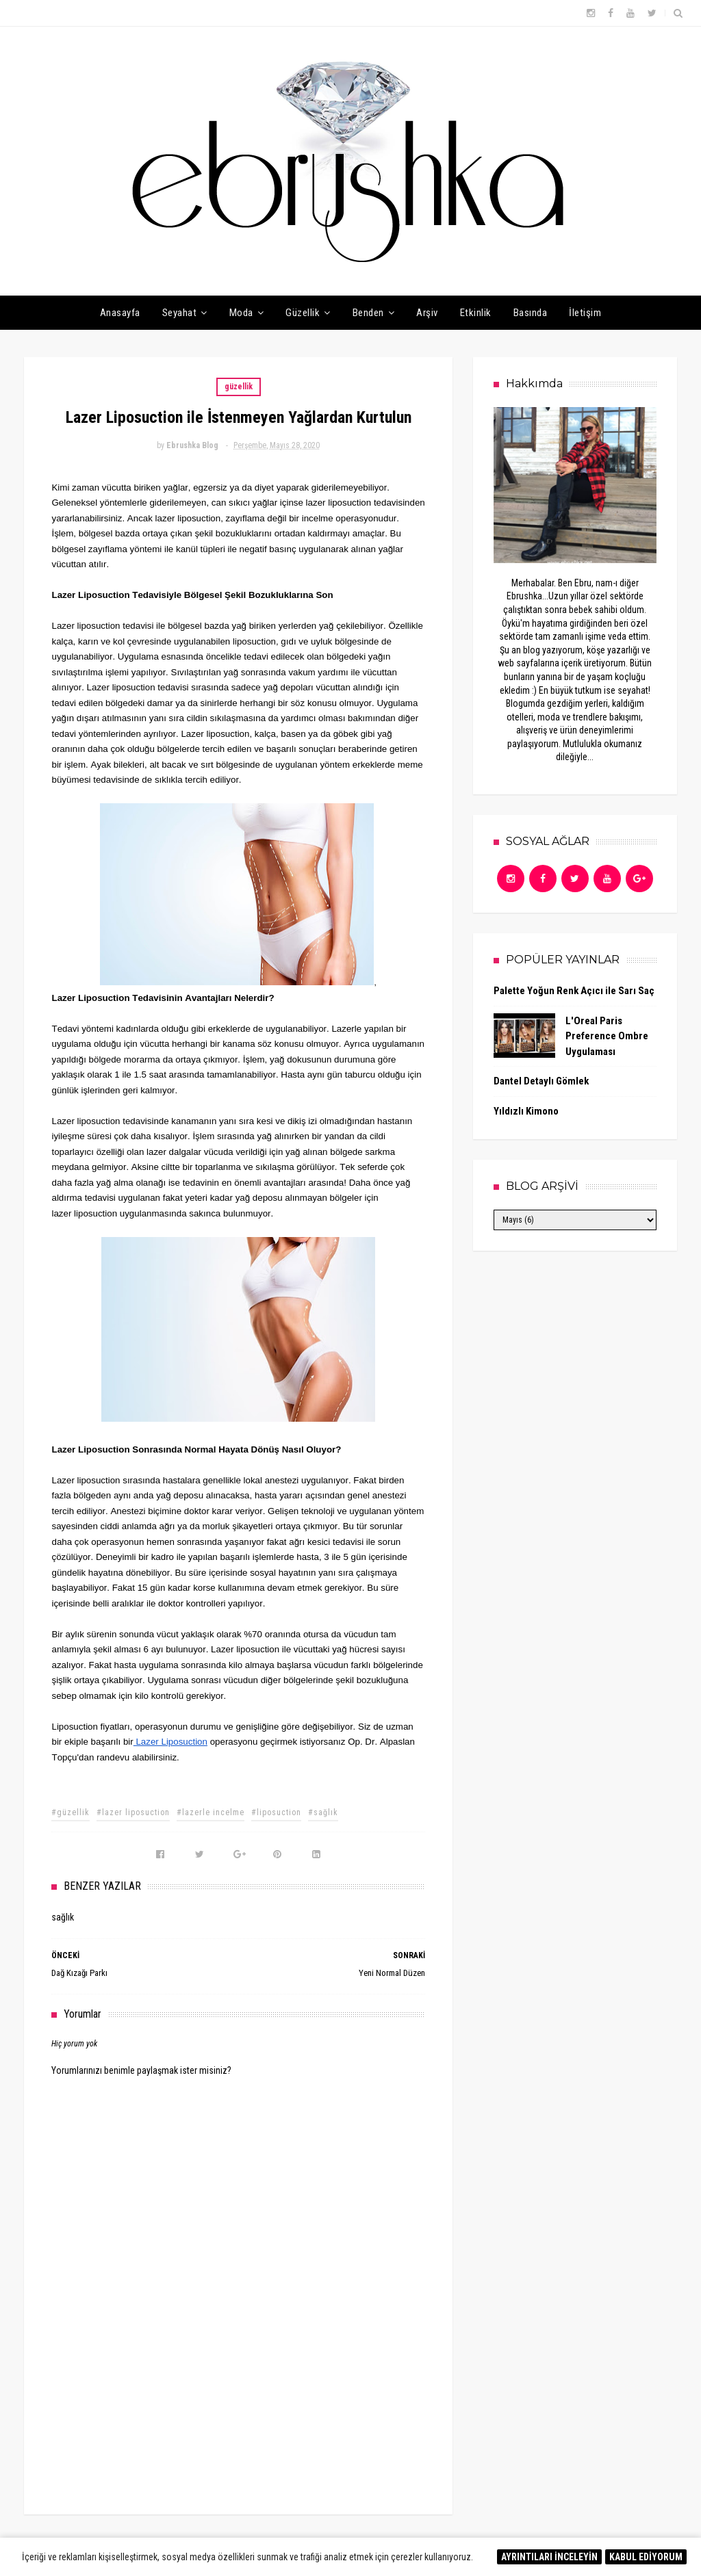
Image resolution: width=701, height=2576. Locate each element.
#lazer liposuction (133, 1812)
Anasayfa (120, 313)
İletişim (585, 313)
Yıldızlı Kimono (526, 1111)
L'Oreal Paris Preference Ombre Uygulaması (606, 1036)
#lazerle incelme (210, 1812)
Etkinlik (476, 313)
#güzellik (70, 1812)
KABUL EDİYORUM (646, 2556)
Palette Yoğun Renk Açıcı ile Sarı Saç (574, 991)
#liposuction (276, 1812)
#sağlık (323, 1812)
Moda (241, 313)
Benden (368, 313)
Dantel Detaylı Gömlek (541, 1081)
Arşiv (427, 313)
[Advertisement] (238, 2389)
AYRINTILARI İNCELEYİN (549, 2556)
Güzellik (302, 313)
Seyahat (179, 313)
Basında (530, 313)
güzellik (239, 386)
